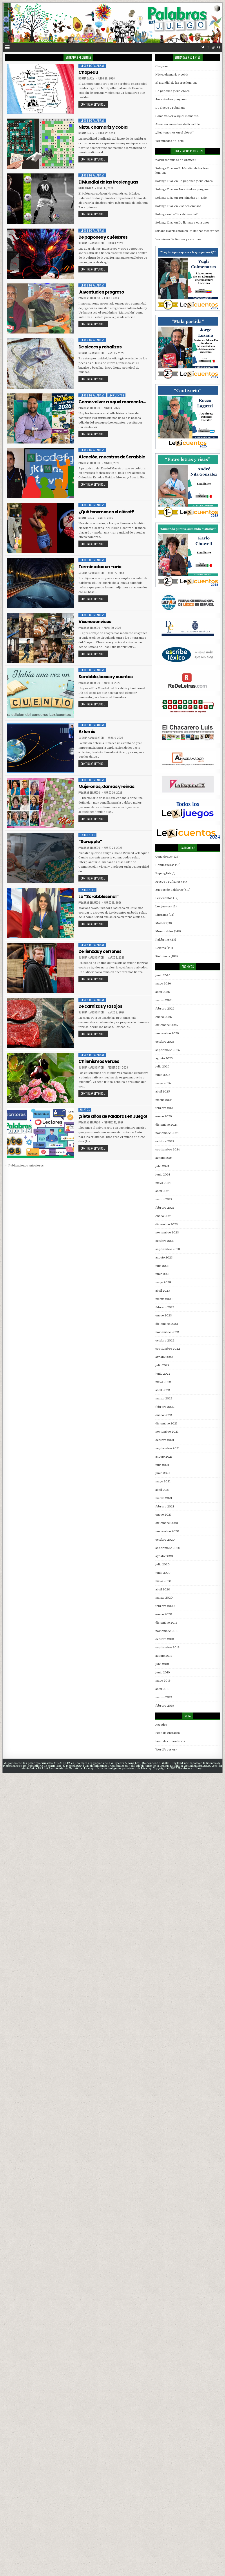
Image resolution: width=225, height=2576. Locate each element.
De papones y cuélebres (102, 237)
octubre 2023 (164, 1240)
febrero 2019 (164, 1705)
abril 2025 (162, 1091)
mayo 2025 (163, 1083)
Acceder (161, 1724)
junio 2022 (162, 1373)
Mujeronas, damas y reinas (106, 786)
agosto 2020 (164, 1556)
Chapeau (88, 72)
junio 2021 (162, 1473)
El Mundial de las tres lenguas (108, 182)
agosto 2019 (163, 1655)
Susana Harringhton (91, 243)
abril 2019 (162, 1689)
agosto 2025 (164, 1058)
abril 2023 (162, 1290)
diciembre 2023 (166, 1224)
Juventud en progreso (101, 292)
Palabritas (162, 939)
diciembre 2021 (166, 1423)
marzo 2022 (163, 1398)
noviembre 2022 (167, 1332)
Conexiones (163, 856)
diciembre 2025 (166, 1025)
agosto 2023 (164, 1257)
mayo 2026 (163, 983)
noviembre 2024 (167, 1133)
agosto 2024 (163, 1157)
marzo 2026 (163, 1000)
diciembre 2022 (166, 1323)
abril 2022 (162, 1390)
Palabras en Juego (89, 298)
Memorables (164, 931)
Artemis (86, 731)
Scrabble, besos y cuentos (105, 677)
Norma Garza (86, 78)
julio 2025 (162, 1066)
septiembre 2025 (167, 1050)
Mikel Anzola (85, 188)
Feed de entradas (167, 1732)
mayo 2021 (163, 1481)
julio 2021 (162, 1465)
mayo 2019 (163, 1680)
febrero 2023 (164, 1307)
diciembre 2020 (166, 1523)
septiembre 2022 (167, 1348)
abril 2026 (162, 991)
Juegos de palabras (92, 65)
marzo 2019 (163, 1697)
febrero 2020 (165, 1606)
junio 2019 (162, 1672)
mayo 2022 (163, 1382)
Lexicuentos (116, 395)
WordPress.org (166, 1749)
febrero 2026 (164, 1008)
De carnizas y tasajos (100, 1006)
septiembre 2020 (167, 1548)
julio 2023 (162, 1265)
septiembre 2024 (167, 1149)
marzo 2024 (163, 1199)
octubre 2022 (164, 1340)
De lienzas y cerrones (99, 951)
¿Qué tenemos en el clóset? (106, 512)
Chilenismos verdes (98, 1061)
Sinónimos (162, 956)
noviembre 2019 (166, 1631)
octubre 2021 (164, 1440)
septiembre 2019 (167, 1647)
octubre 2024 (164, 1141)
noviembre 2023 (167, 1232)
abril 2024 (162, 1191)
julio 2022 (162, 1365)
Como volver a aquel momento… (112, 402)
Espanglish (163, 873)
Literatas (161, 914)
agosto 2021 (163, 1456)
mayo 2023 (163, 1282)
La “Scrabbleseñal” (98, 896)
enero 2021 (163, 1514)
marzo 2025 (163, 1099)
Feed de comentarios (170, 1741)
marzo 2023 (163, 1299)
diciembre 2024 (166, 1124)
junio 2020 (163, 1572)
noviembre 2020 (167, 1531)
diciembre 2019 (166, 1622)
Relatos (85, 1109)
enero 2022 (163, 1415)
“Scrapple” (90, 841)
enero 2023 (163, 1315)
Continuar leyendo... (93, 104)
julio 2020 (162, 1564)
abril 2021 (162, 1489)
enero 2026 (163, 1017)
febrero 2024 (164, 1207)
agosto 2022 (164, 1357)
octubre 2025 (164, 1041)
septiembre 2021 (167, 1448)
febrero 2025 (164, 1108)
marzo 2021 (163, 1498)
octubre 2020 (165, 1539)
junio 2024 (162, 1174)
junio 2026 (162, 975)
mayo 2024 (163, 1182)
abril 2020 (162, 1589)
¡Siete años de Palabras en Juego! (112, 1116)
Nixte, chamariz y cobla (102, 127)
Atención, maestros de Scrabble (111, 457)
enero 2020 (163, 1614)
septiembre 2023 (167, 1249)
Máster (160, 923)
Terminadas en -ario (99, 567)
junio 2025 (162, 1074)
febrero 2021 (164, 1506)
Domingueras (164, 865)
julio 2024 (162, 1166)
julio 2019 (162, 1664)
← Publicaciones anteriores (24, 1165)
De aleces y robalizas (100, 347)
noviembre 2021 (166, 1431)
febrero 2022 (164, 1406)
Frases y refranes (168, 881)
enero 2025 (163, 1116)
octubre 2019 (164, 1639)
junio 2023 (162, 1274)
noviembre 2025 (167, 1033)
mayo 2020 (163, 1581)
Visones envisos (94, 621)
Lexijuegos (163, 906)
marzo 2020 (164, 1597)
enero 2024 (163, 1216)
